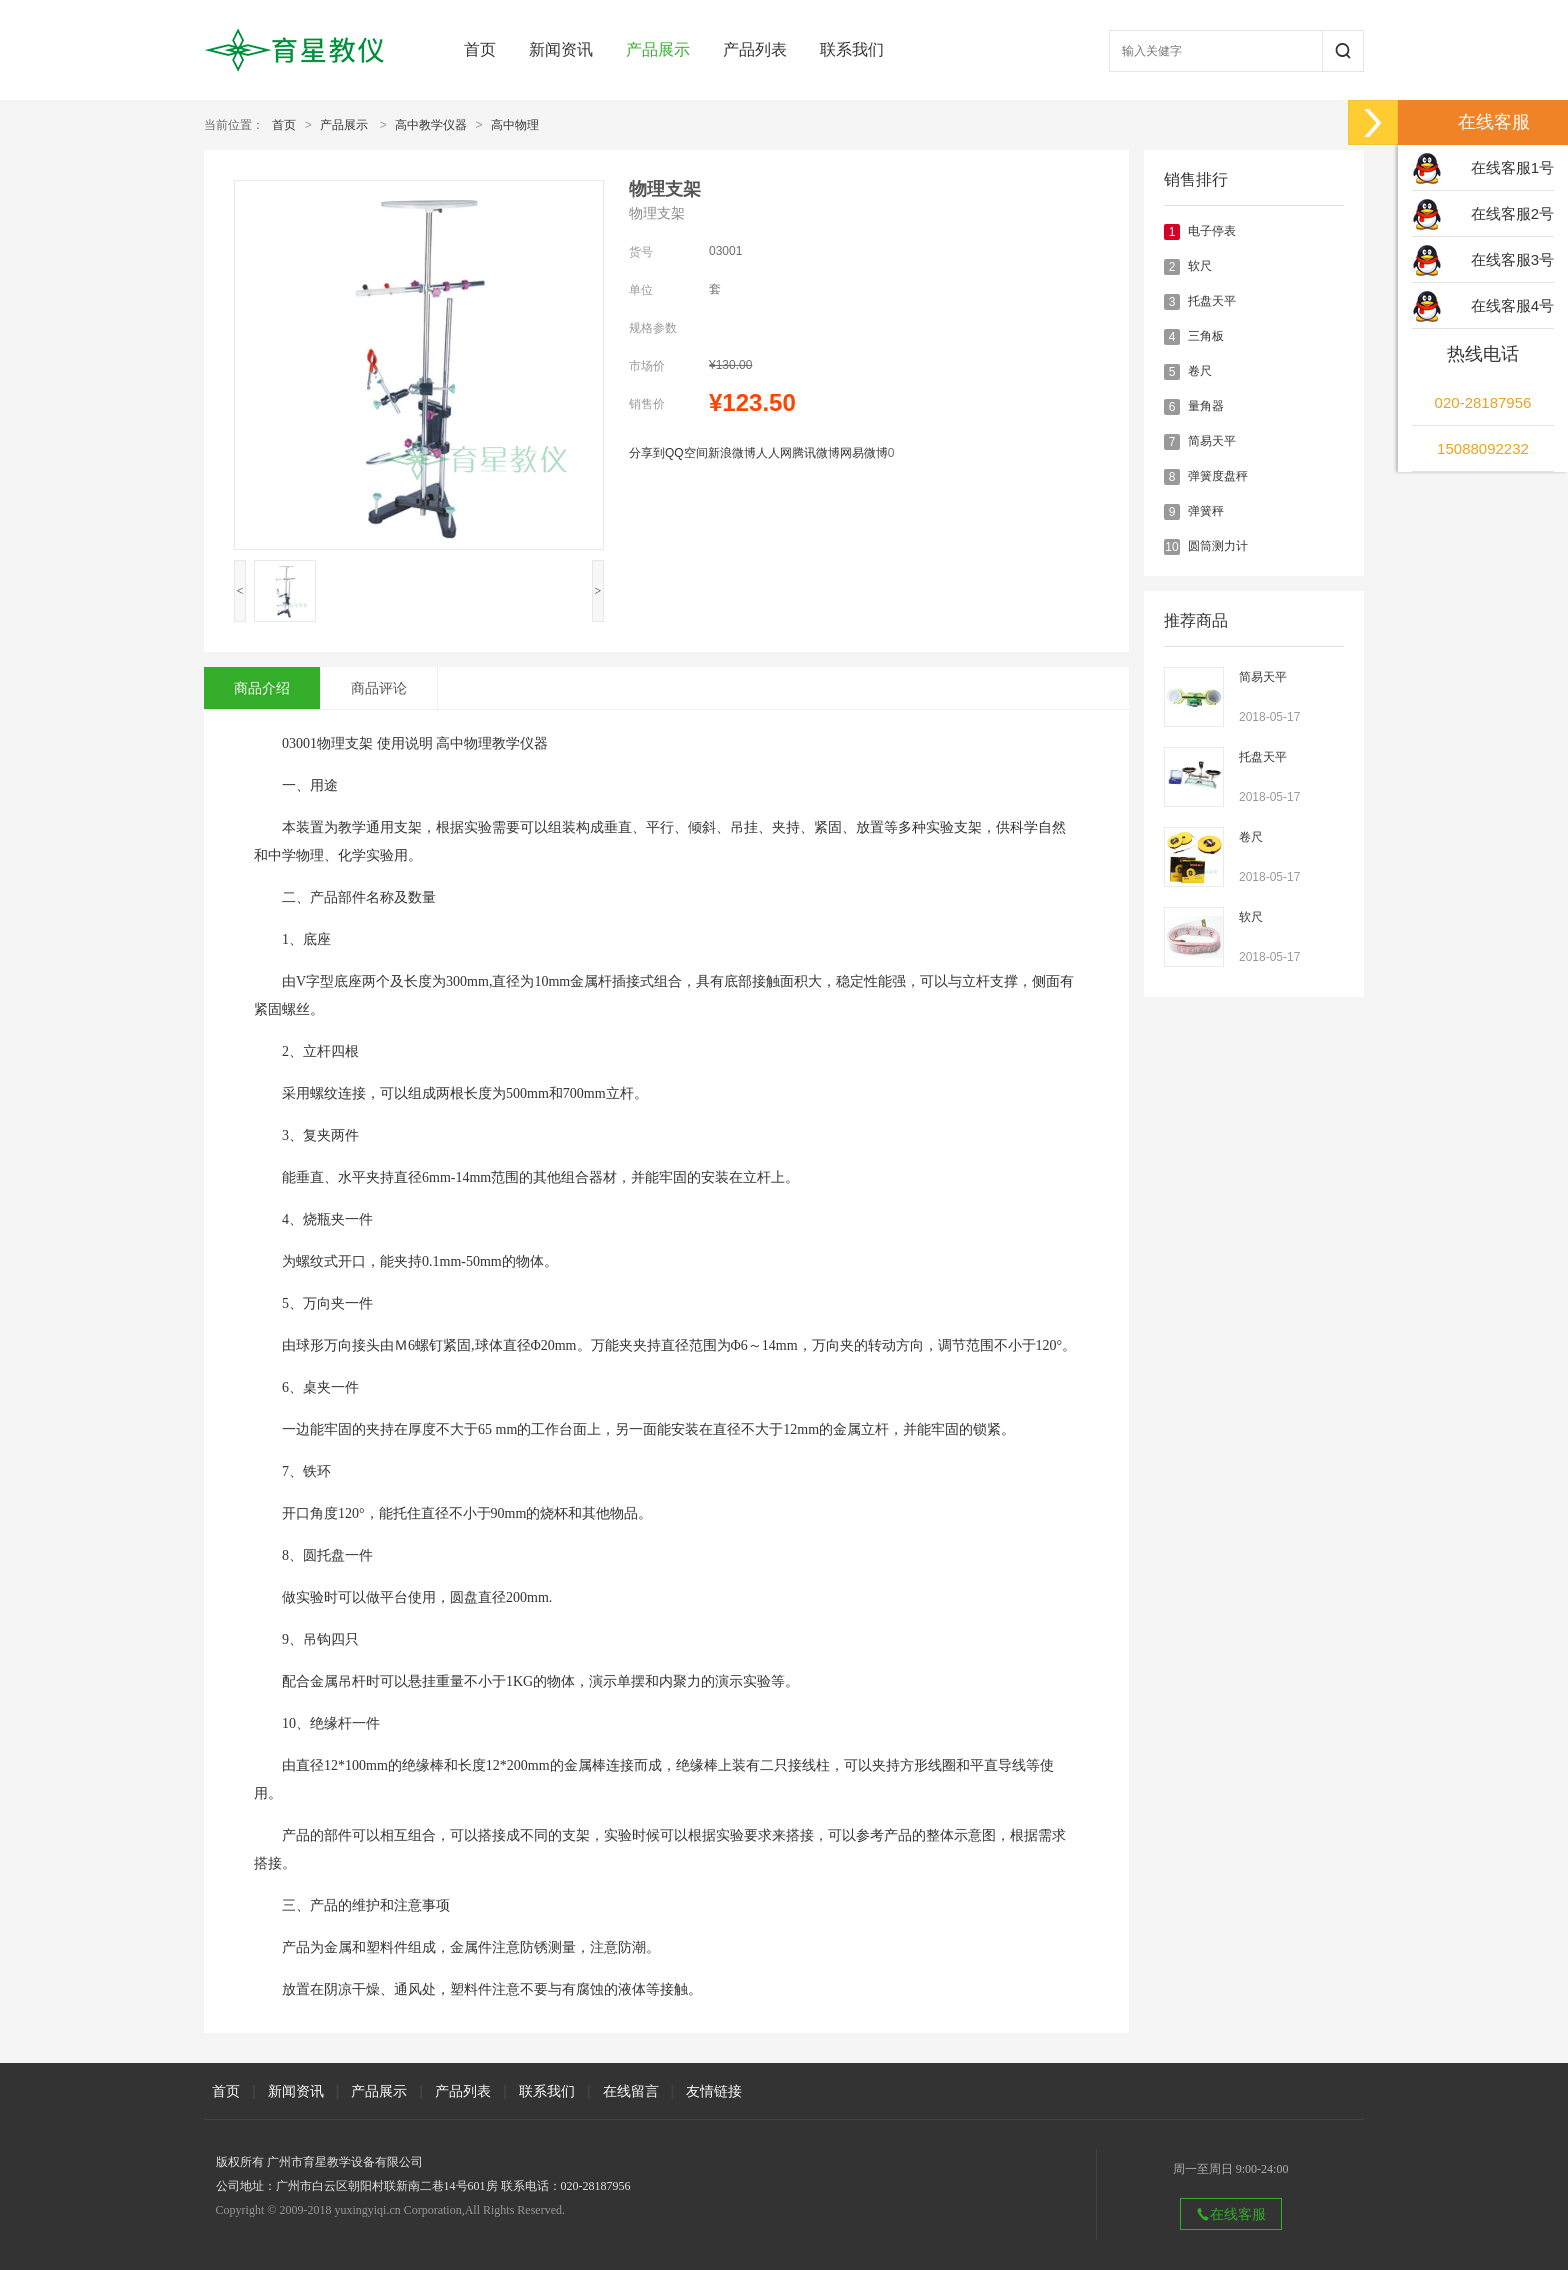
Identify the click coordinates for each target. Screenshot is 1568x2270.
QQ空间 (686, 453)
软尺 (1200, 266)
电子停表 (1212, 231)
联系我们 (852, 49)
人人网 (774, 453)
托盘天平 (1212, 301)
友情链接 (714, 2091)
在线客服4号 (1512, 305)
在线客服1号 (1512, 167)
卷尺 (1200, 371)
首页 (480, 49)
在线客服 (1231, 2214)
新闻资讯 (561, 49)
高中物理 (515, 125)
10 (1171, 547)
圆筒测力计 (1218, 546)
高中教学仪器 (431, 125)
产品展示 (658, 49)
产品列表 (755, 49)
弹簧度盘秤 (1218, 476)
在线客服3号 (1512, 259)
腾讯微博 (816, 453)
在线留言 (631, 2091)
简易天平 (1212, 441)
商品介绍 (262, 688)
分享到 (647, 453)
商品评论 (379, 688)
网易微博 (864, 453)
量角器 (1206, 406)
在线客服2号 (1512, 213)
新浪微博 (732, 453)
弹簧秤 (1206, 511)
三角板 (1206, 336)
